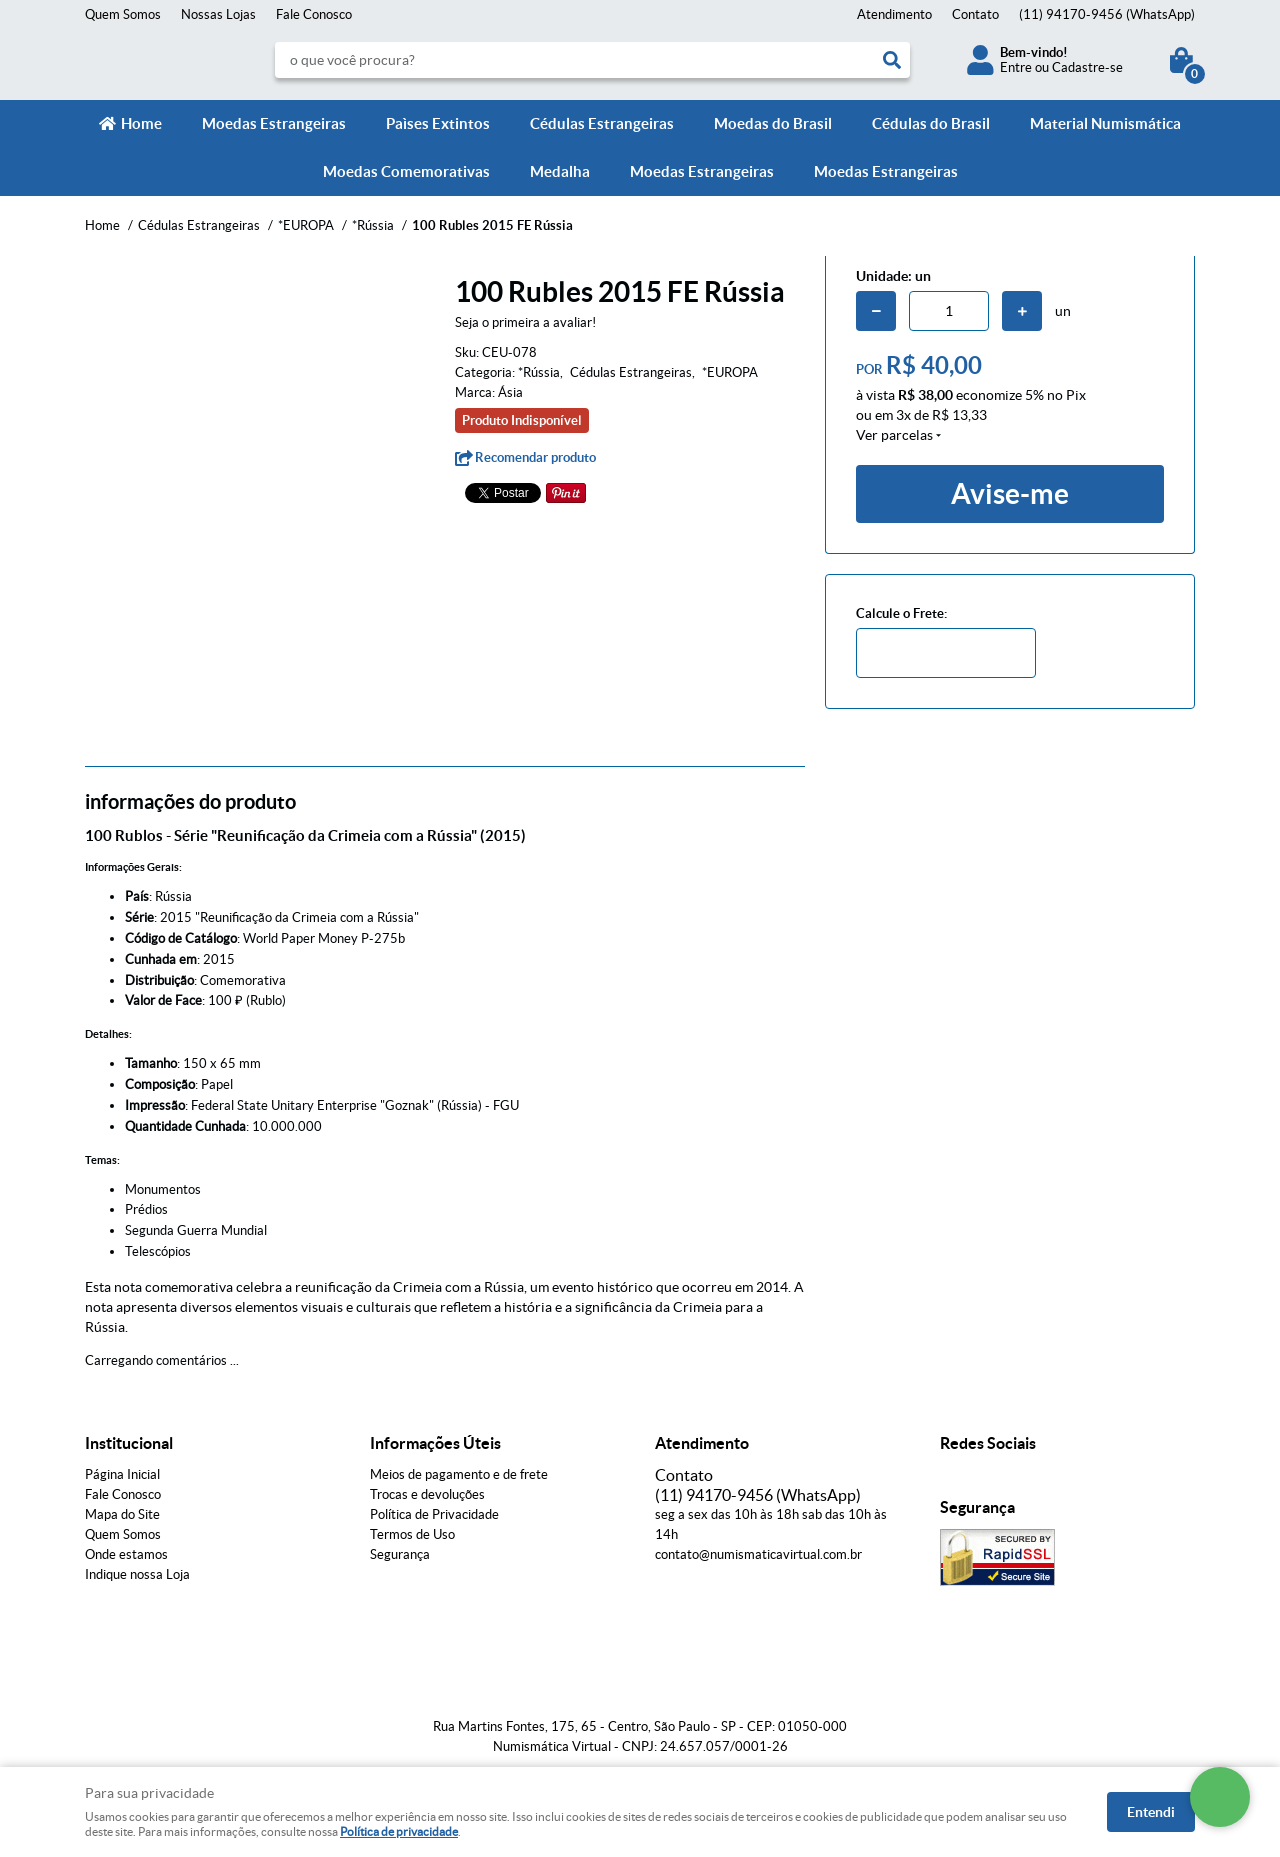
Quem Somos (123, 14)
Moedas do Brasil (773, 123)
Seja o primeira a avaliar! (525, 322)
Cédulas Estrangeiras (602, 123)
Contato (975, 14)
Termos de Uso (412, 1534)
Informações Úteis (435, 1443)
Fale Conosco (314, 14)
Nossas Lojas (218, 14)
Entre (1016, 67)
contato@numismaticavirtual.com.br (758, 1554)
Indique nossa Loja (137, 1574)
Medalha (560, 171)
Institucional (129, 1443)
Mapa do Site (122, 1514)
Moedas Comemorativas (406, 171)
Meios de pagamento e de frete (459, 1474)
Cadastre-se (1087, 67)
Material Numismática (1105, 123)
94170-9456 (1107, 14)
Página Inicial (122, 1474)
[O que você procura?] (892, 60)
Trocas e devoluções (427, 1494)
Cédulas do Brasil (931, 123)
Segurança (400, 1554)
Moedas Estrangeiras (274, 123)
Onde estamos (126, 1554)
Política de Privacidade (434, 1514)
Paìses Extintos (438, 123)
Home (141, 123)
